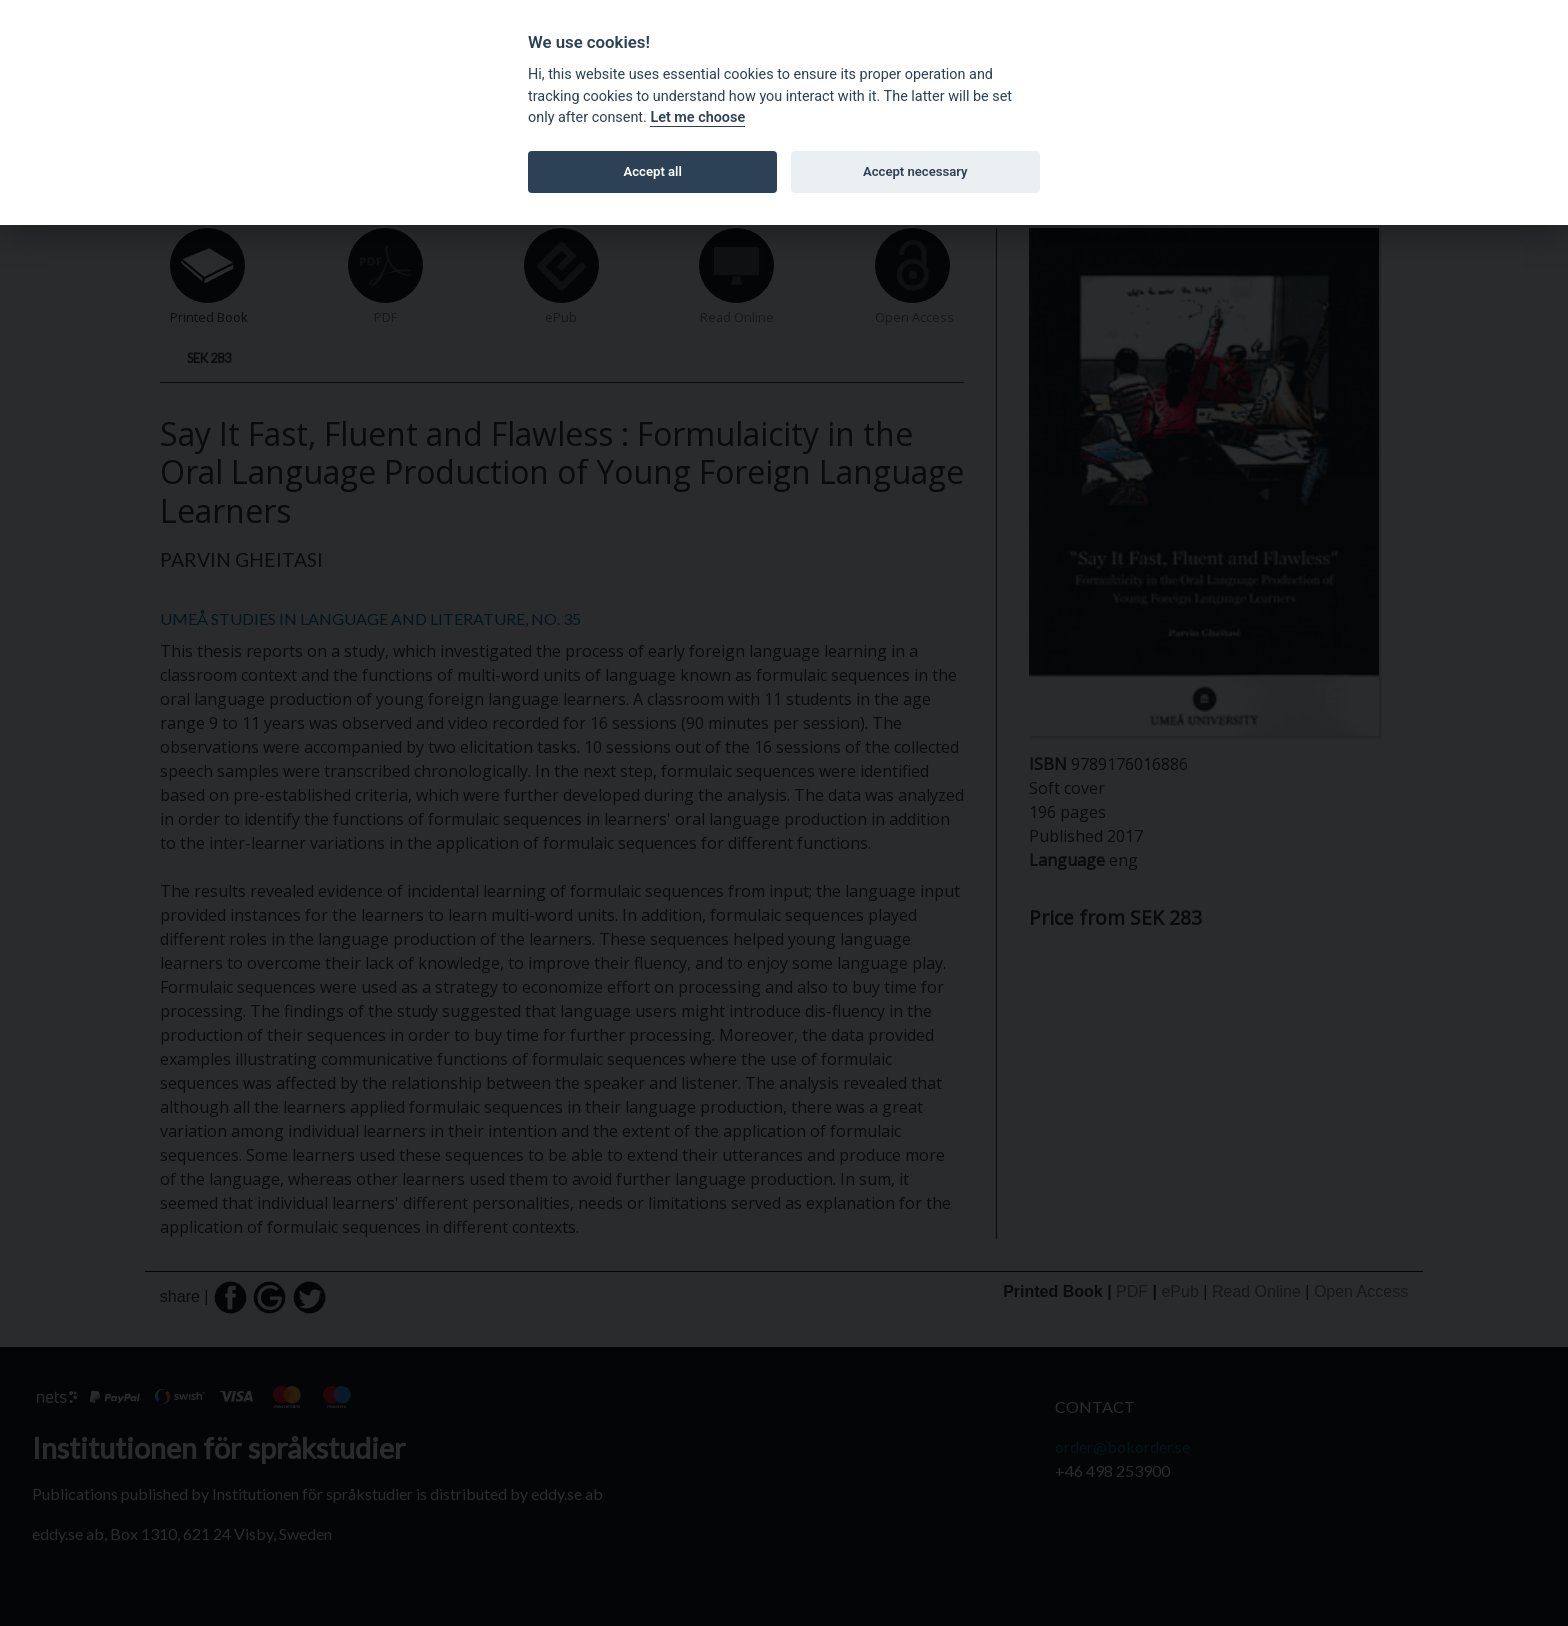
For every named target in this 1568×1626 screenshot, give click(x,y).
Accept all (653, 171)
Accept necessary (915, 171)
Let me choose (697, 117)
